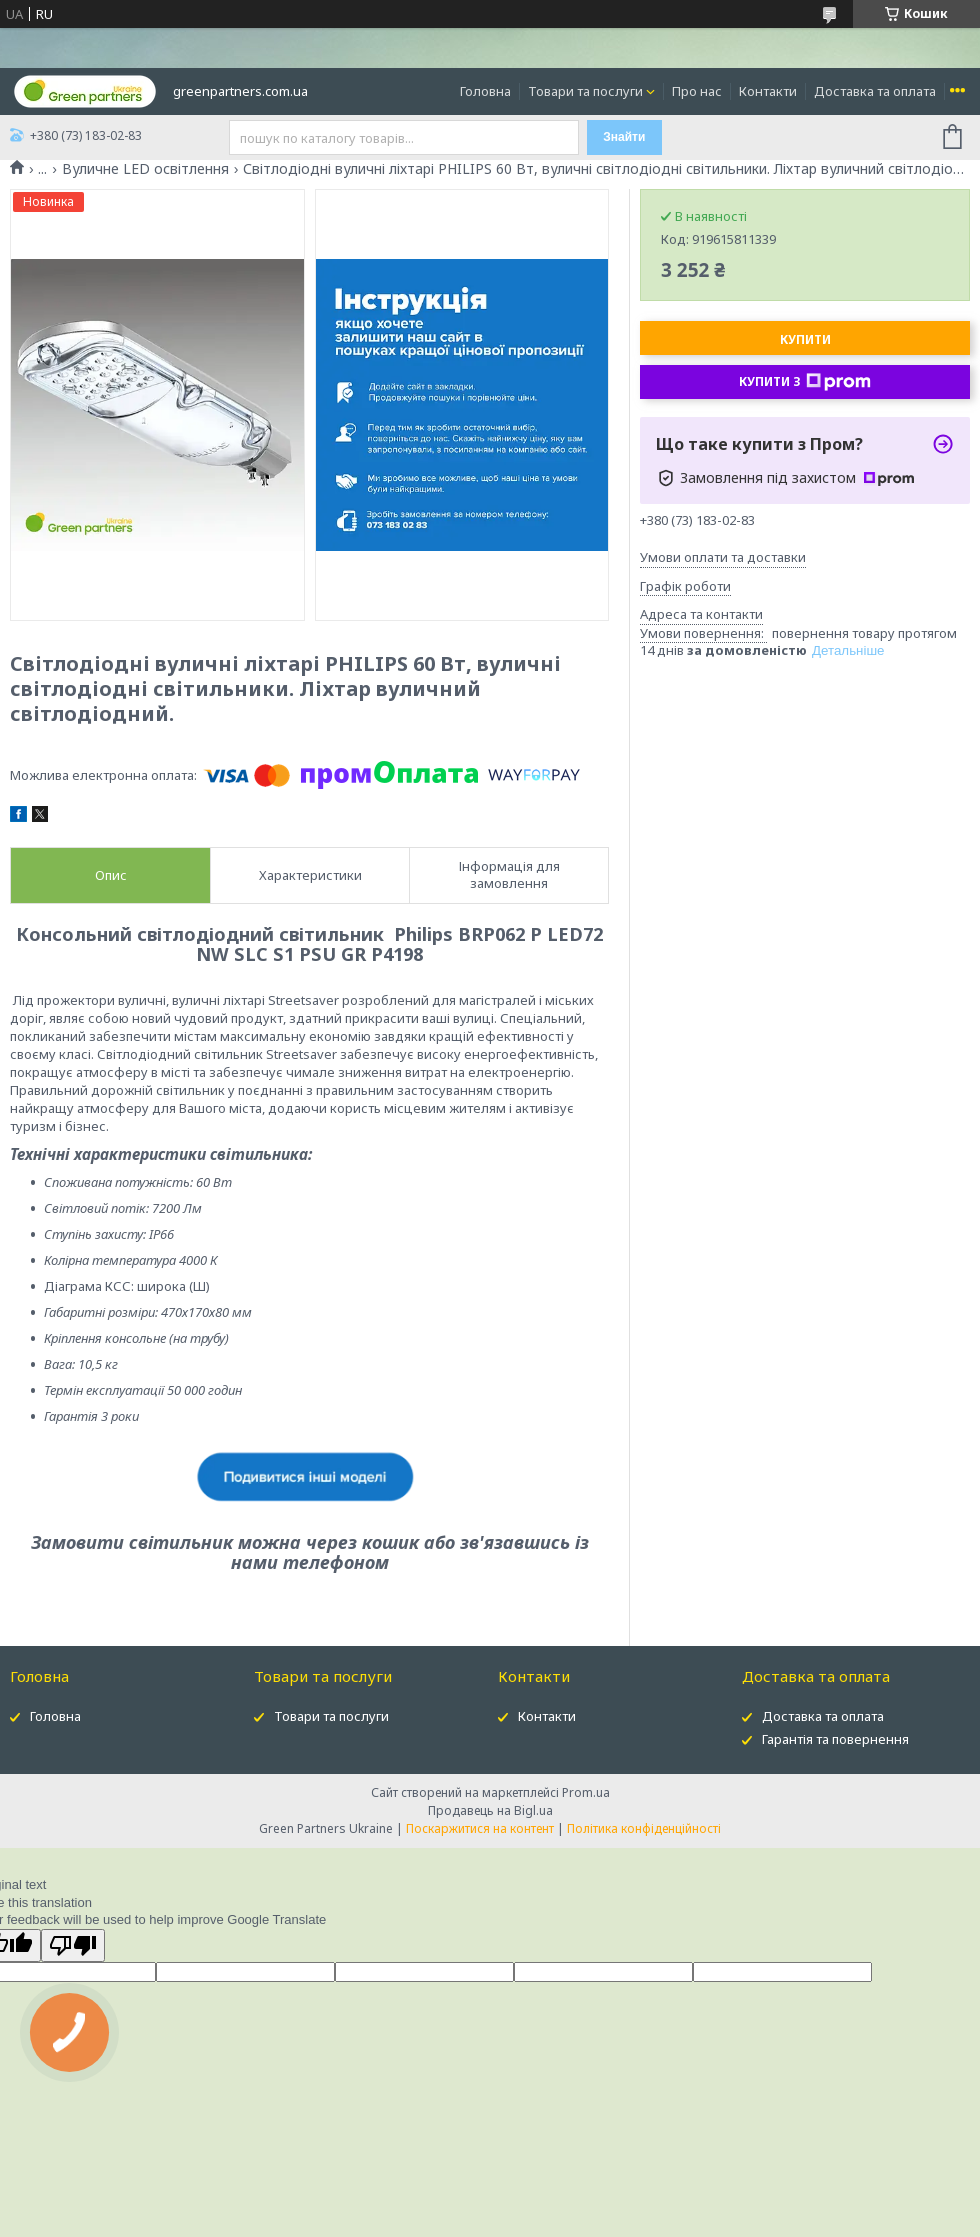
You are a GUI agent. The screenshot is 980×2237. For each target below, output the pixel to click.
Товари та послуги (585, 91)
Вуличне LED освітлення (145, 169)
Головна (485, 91)
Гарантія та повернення (835, 1739)
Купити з (805, 382)
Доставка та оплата (875, 91)
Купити (805, 339)
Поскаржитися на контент (480, 1828)
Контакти (768, 91)
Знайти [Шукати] (624, 137)
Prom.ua (586, 1792)
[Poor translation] (73, 1945)
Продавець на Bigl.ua (490, 1810)
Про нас (697, 91)
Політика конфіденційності (644, 1828)
